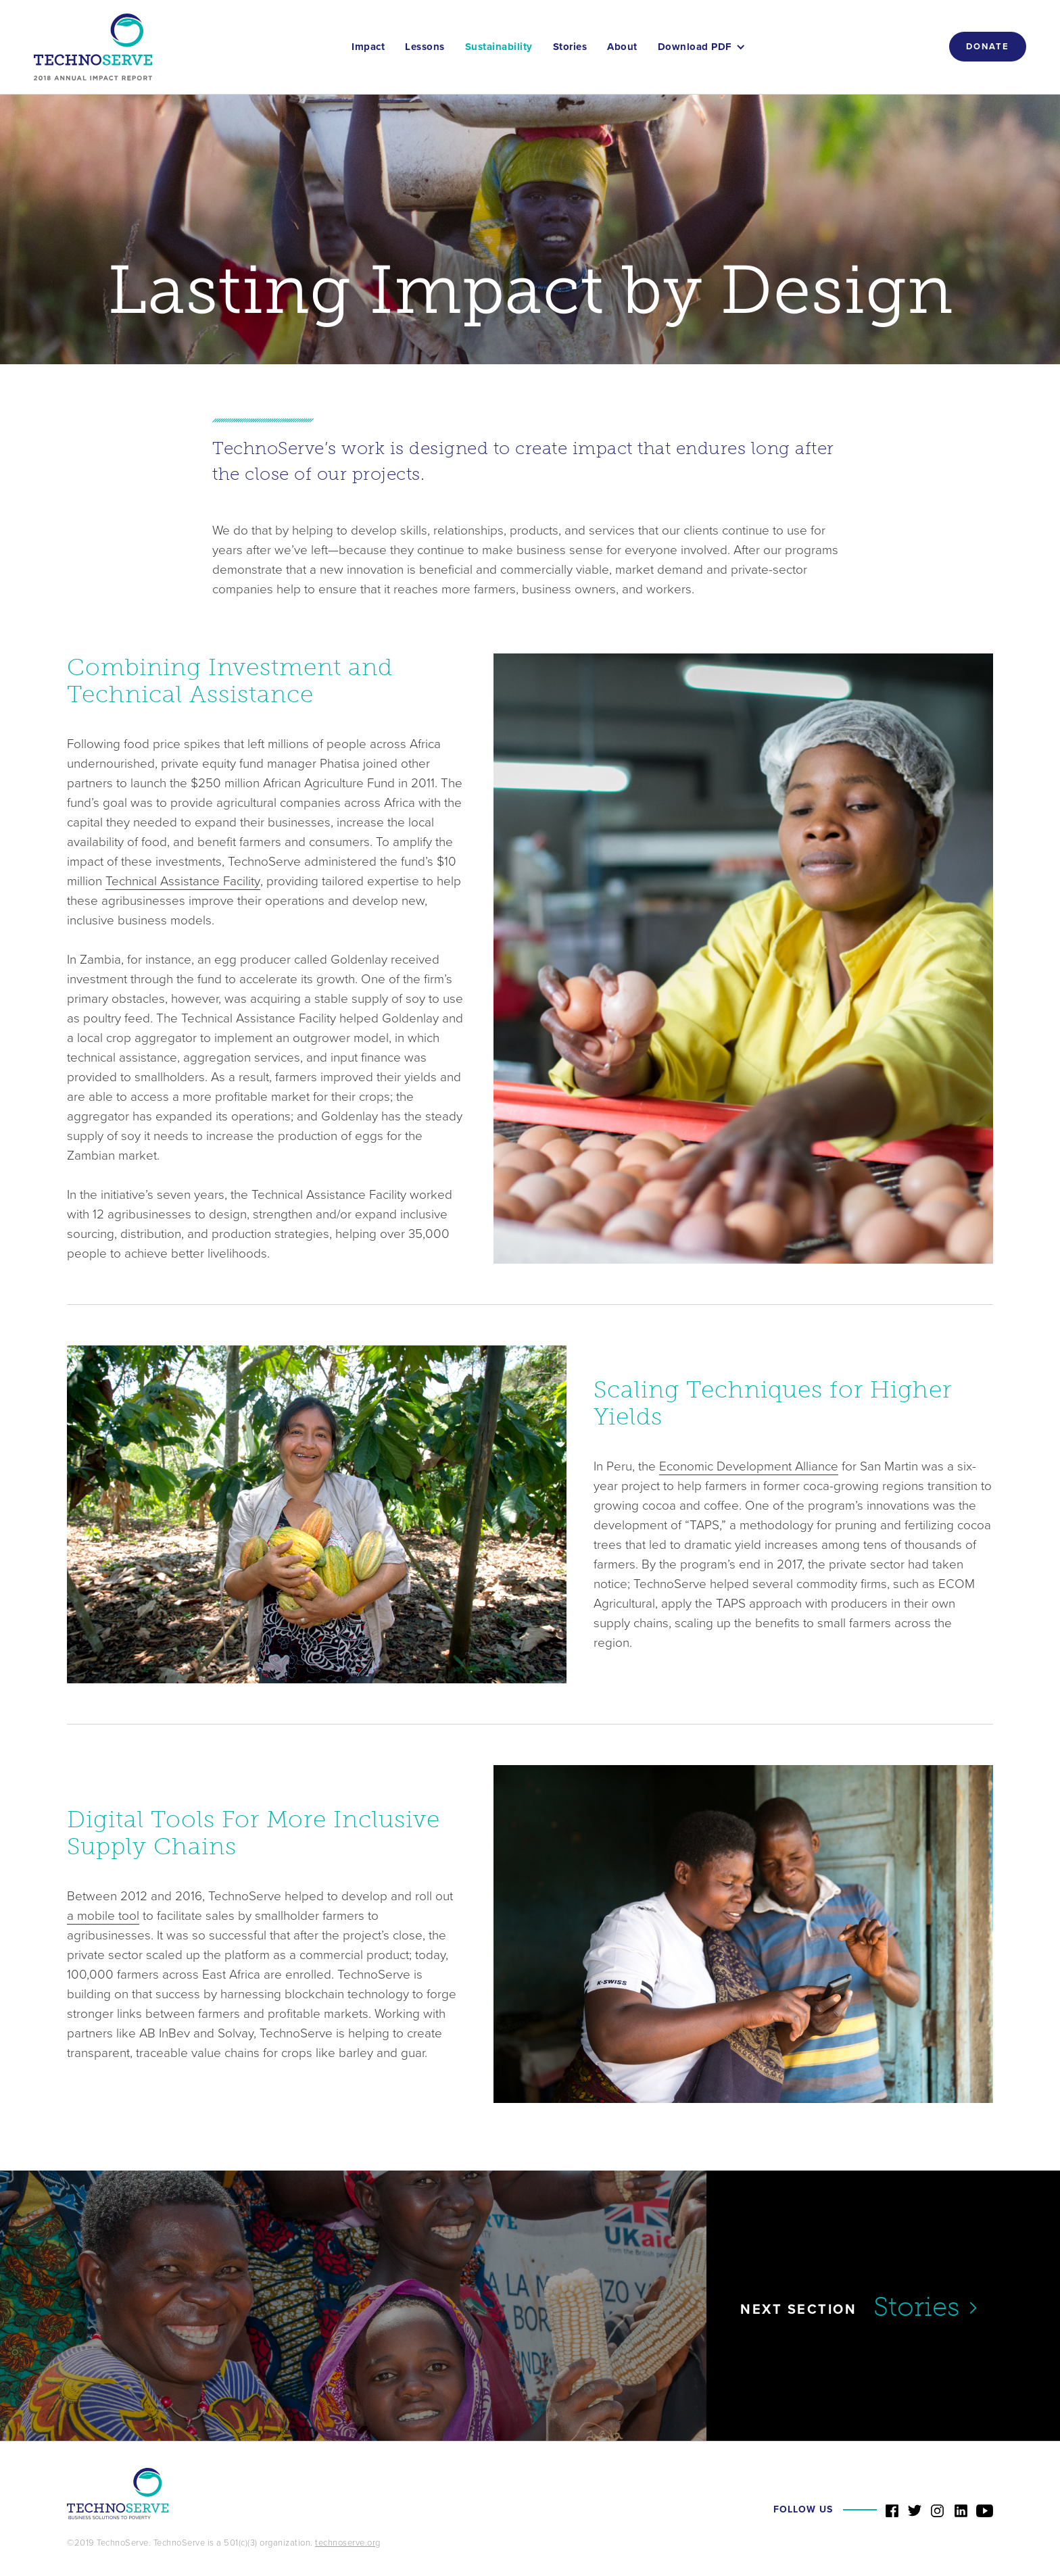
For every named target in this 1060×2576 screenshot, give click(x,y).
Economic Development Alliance (748, 1466)
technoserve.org (348, 2542)
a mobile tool (103, 1915)
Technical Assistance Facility (182, 881)
